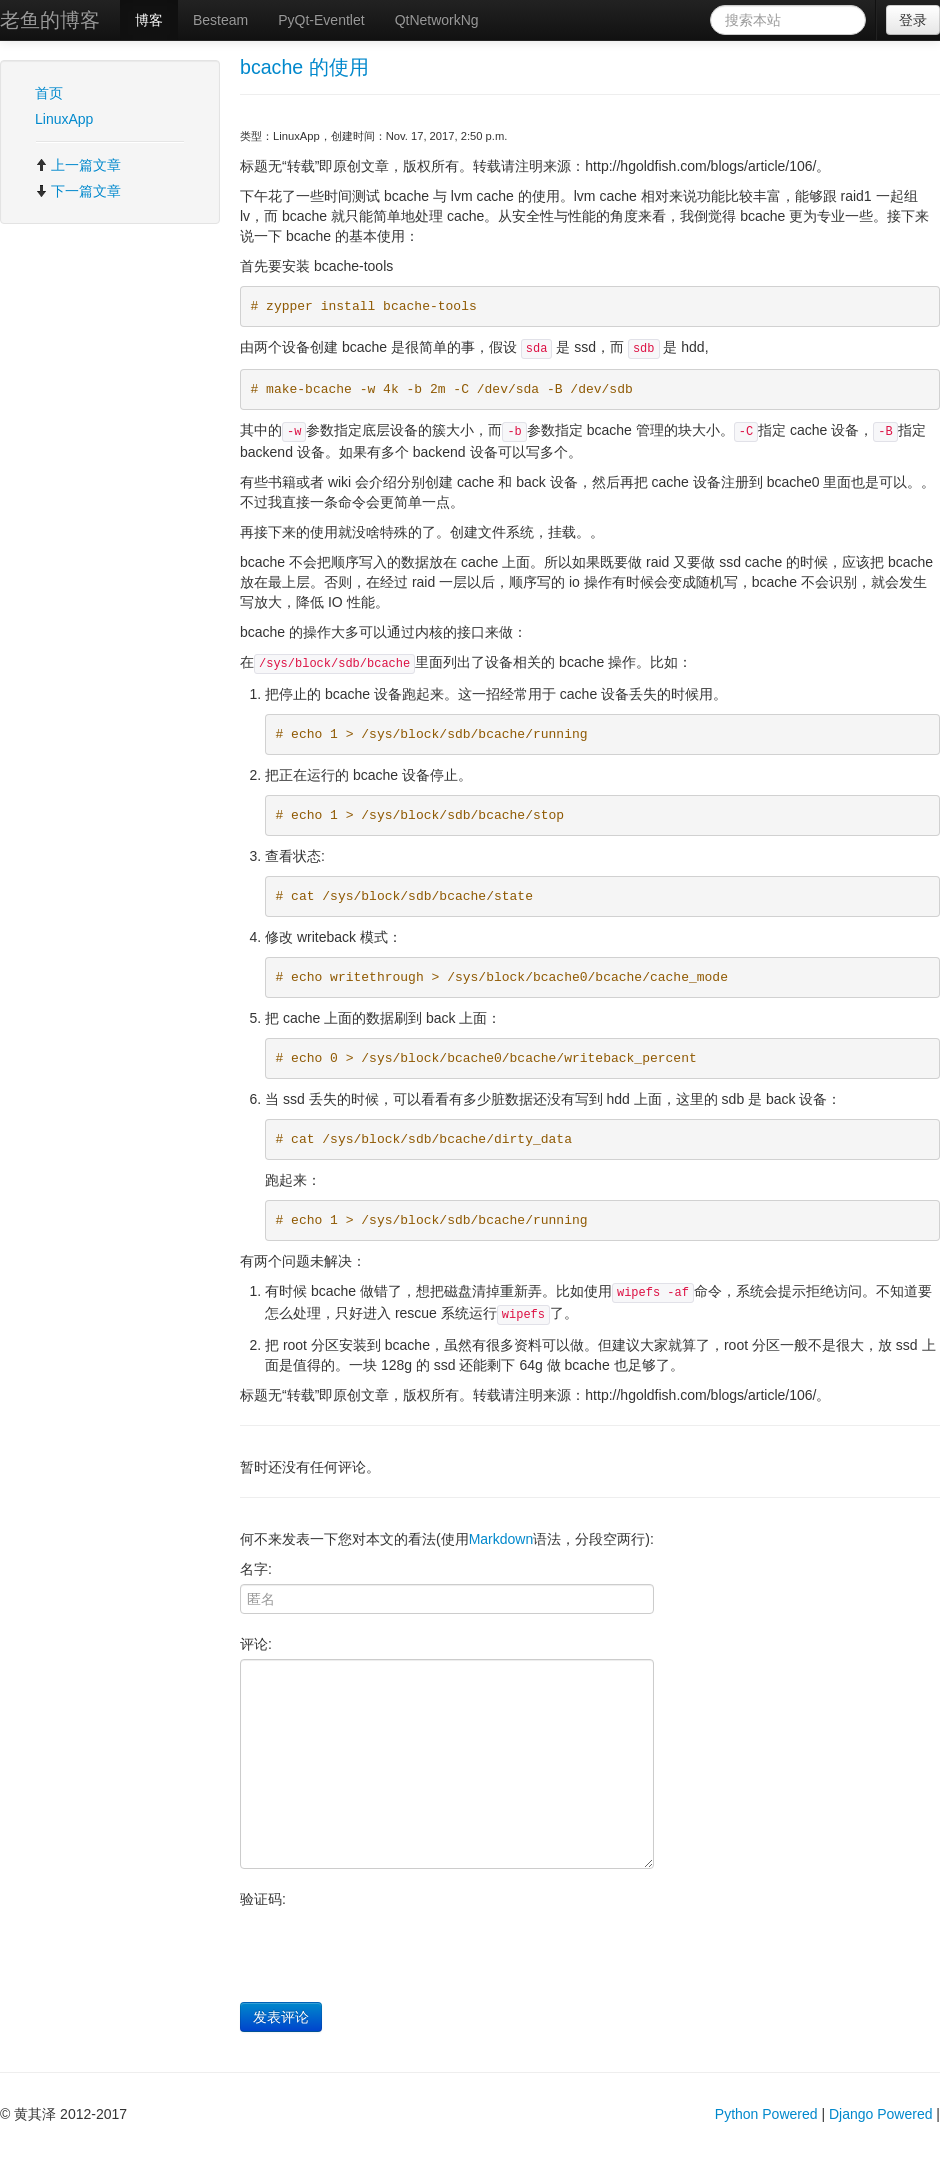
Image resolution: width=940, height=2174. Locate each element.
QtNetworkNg (437, 20)
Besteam (220, 20)
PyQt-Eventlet (321, 20)
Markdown (501, 1539)
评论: (256, 1644)
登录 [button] (913, 20)
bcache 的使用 (304, 67)
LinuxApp (64, 119)
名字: (256, 1569)
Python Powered (766, 2114)
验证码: (263, 1899)
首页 (49, 93)
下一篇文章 (78, 191)
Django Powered (881, 2114)
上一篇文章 (78, 165)
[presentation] (392, 1953)
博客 (149, 20)
